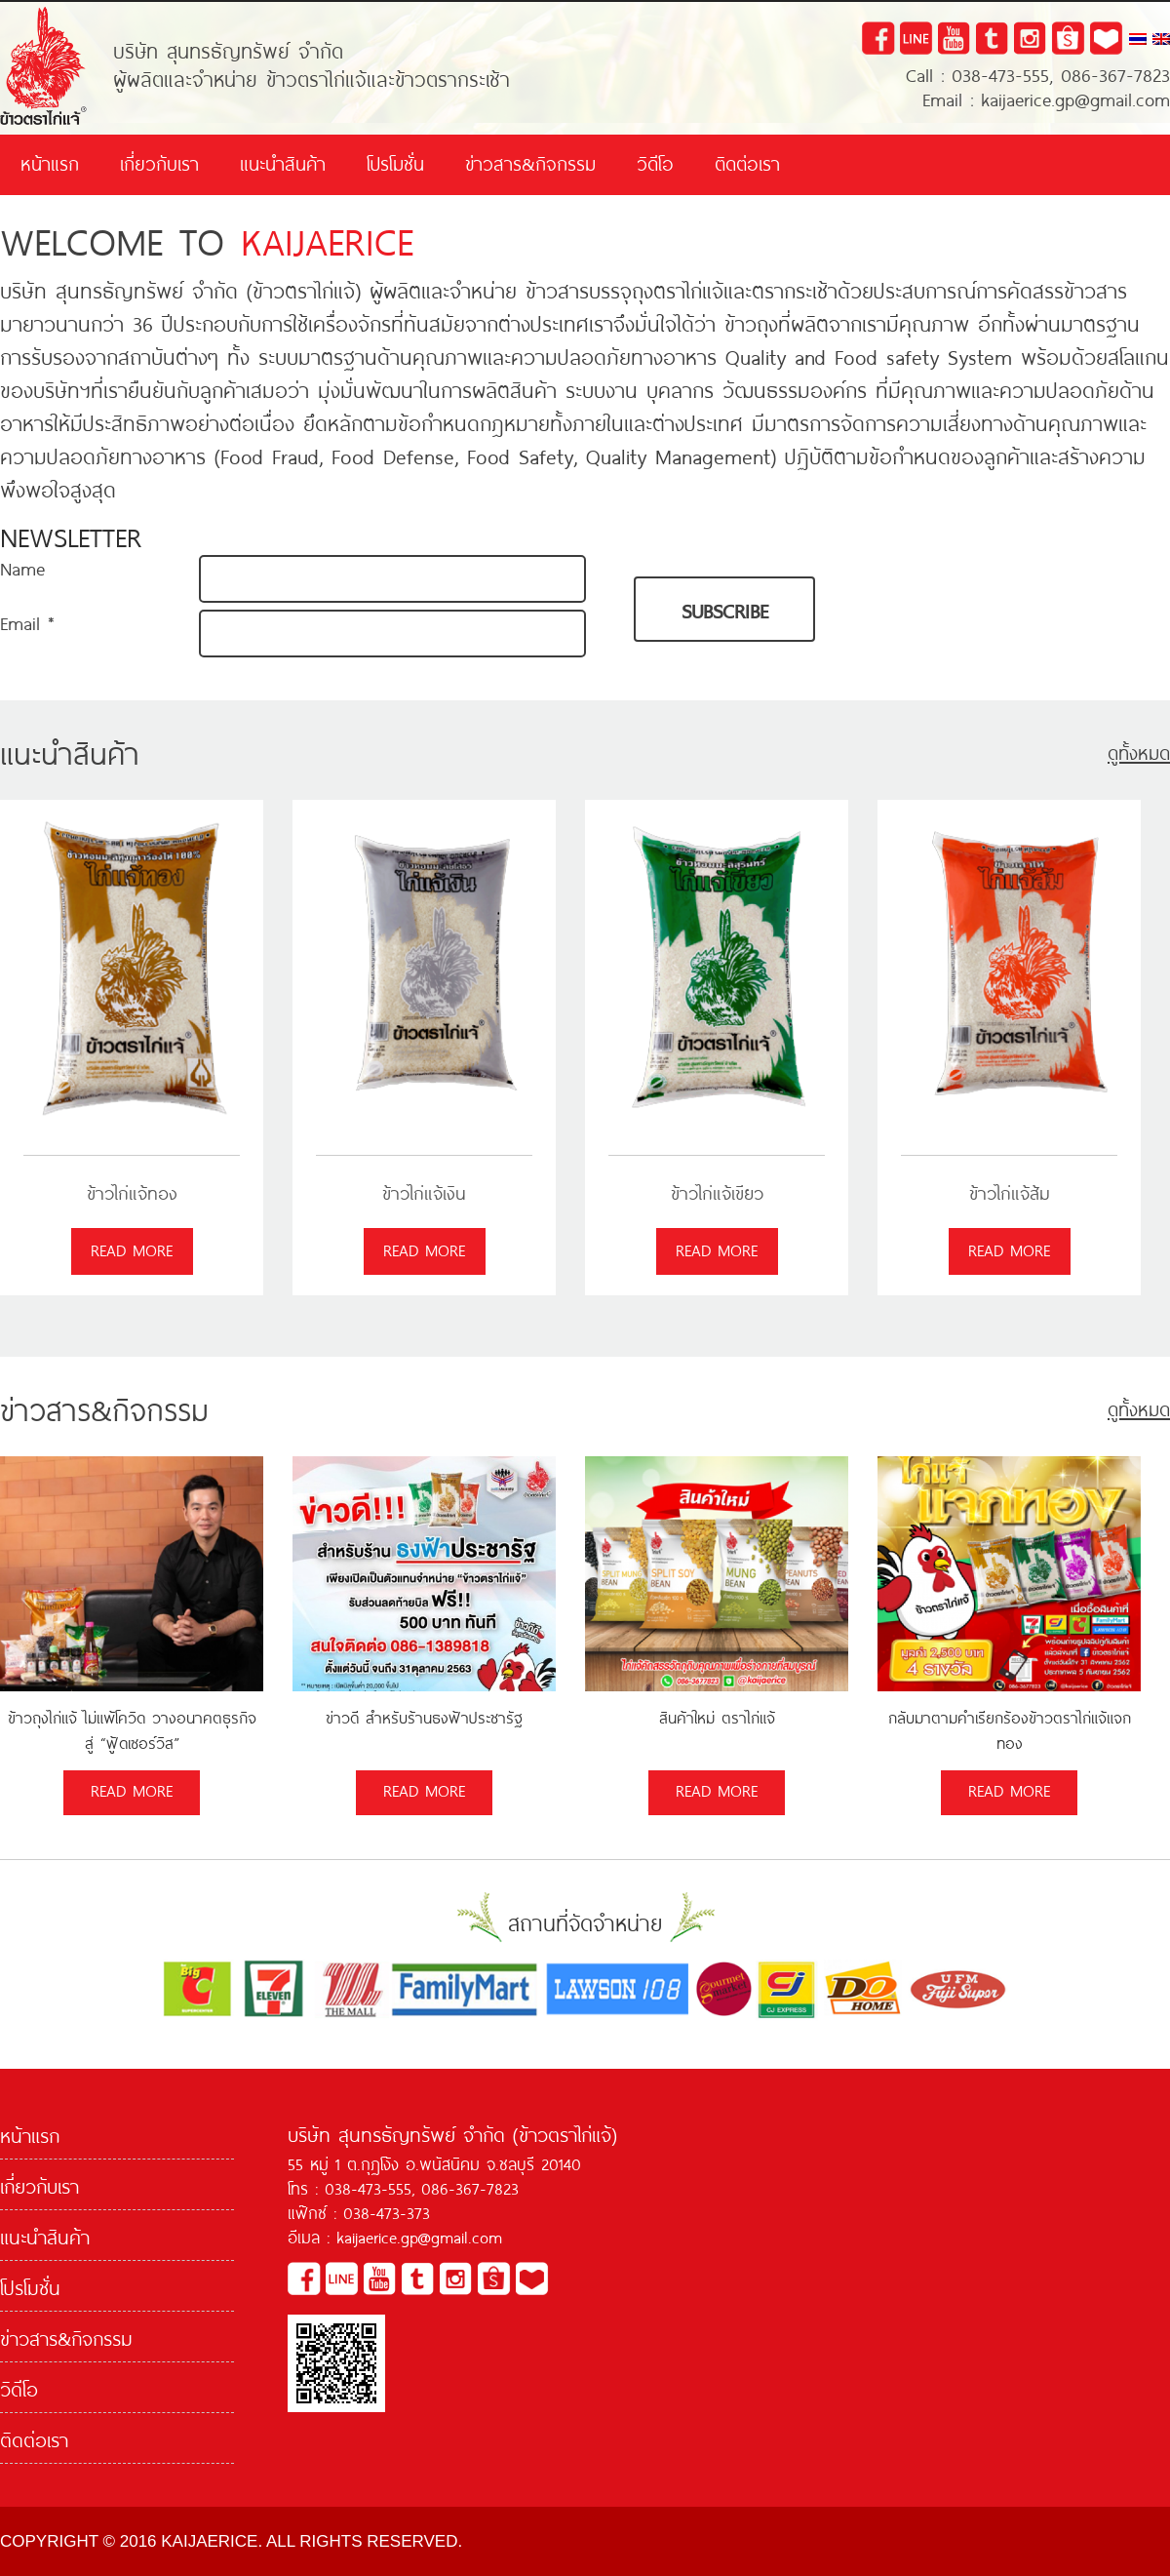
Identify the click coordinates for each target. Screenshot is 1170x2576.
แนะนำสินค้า (283, 162)
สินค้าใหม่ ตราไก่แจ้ (717, 1716)
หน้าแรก (49, 162)
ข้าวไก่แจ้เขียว (717, 1192)
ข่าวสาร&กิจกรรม (530, 162)
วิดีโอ (655, 162)
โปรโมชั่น (395, 162)
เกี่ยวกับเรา (159, 162)
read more (132, 1248)
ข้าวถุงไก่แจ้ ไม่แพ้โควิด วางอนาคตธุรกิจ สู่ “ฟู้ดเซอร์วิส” (132, 1729)
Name (22, 567)
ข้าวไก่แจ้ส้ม (1009, 1192)
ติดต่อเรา (747, 162)
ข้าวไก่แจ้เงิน (424, 1192)
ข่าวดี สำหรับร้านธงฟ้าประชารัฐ (424, 1716)
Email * (27, 622)
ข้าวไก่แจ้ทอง (132, 1192)
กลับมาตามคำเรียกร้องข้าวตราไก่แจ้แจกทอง (1009, 1729)
